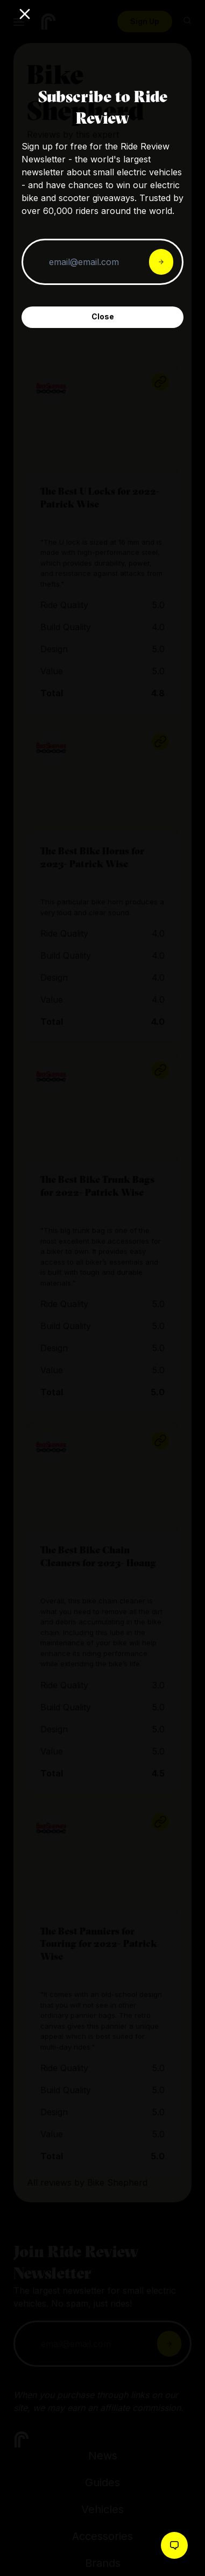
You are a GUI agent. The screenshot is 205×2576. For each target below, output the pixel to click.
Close (102, 316)
